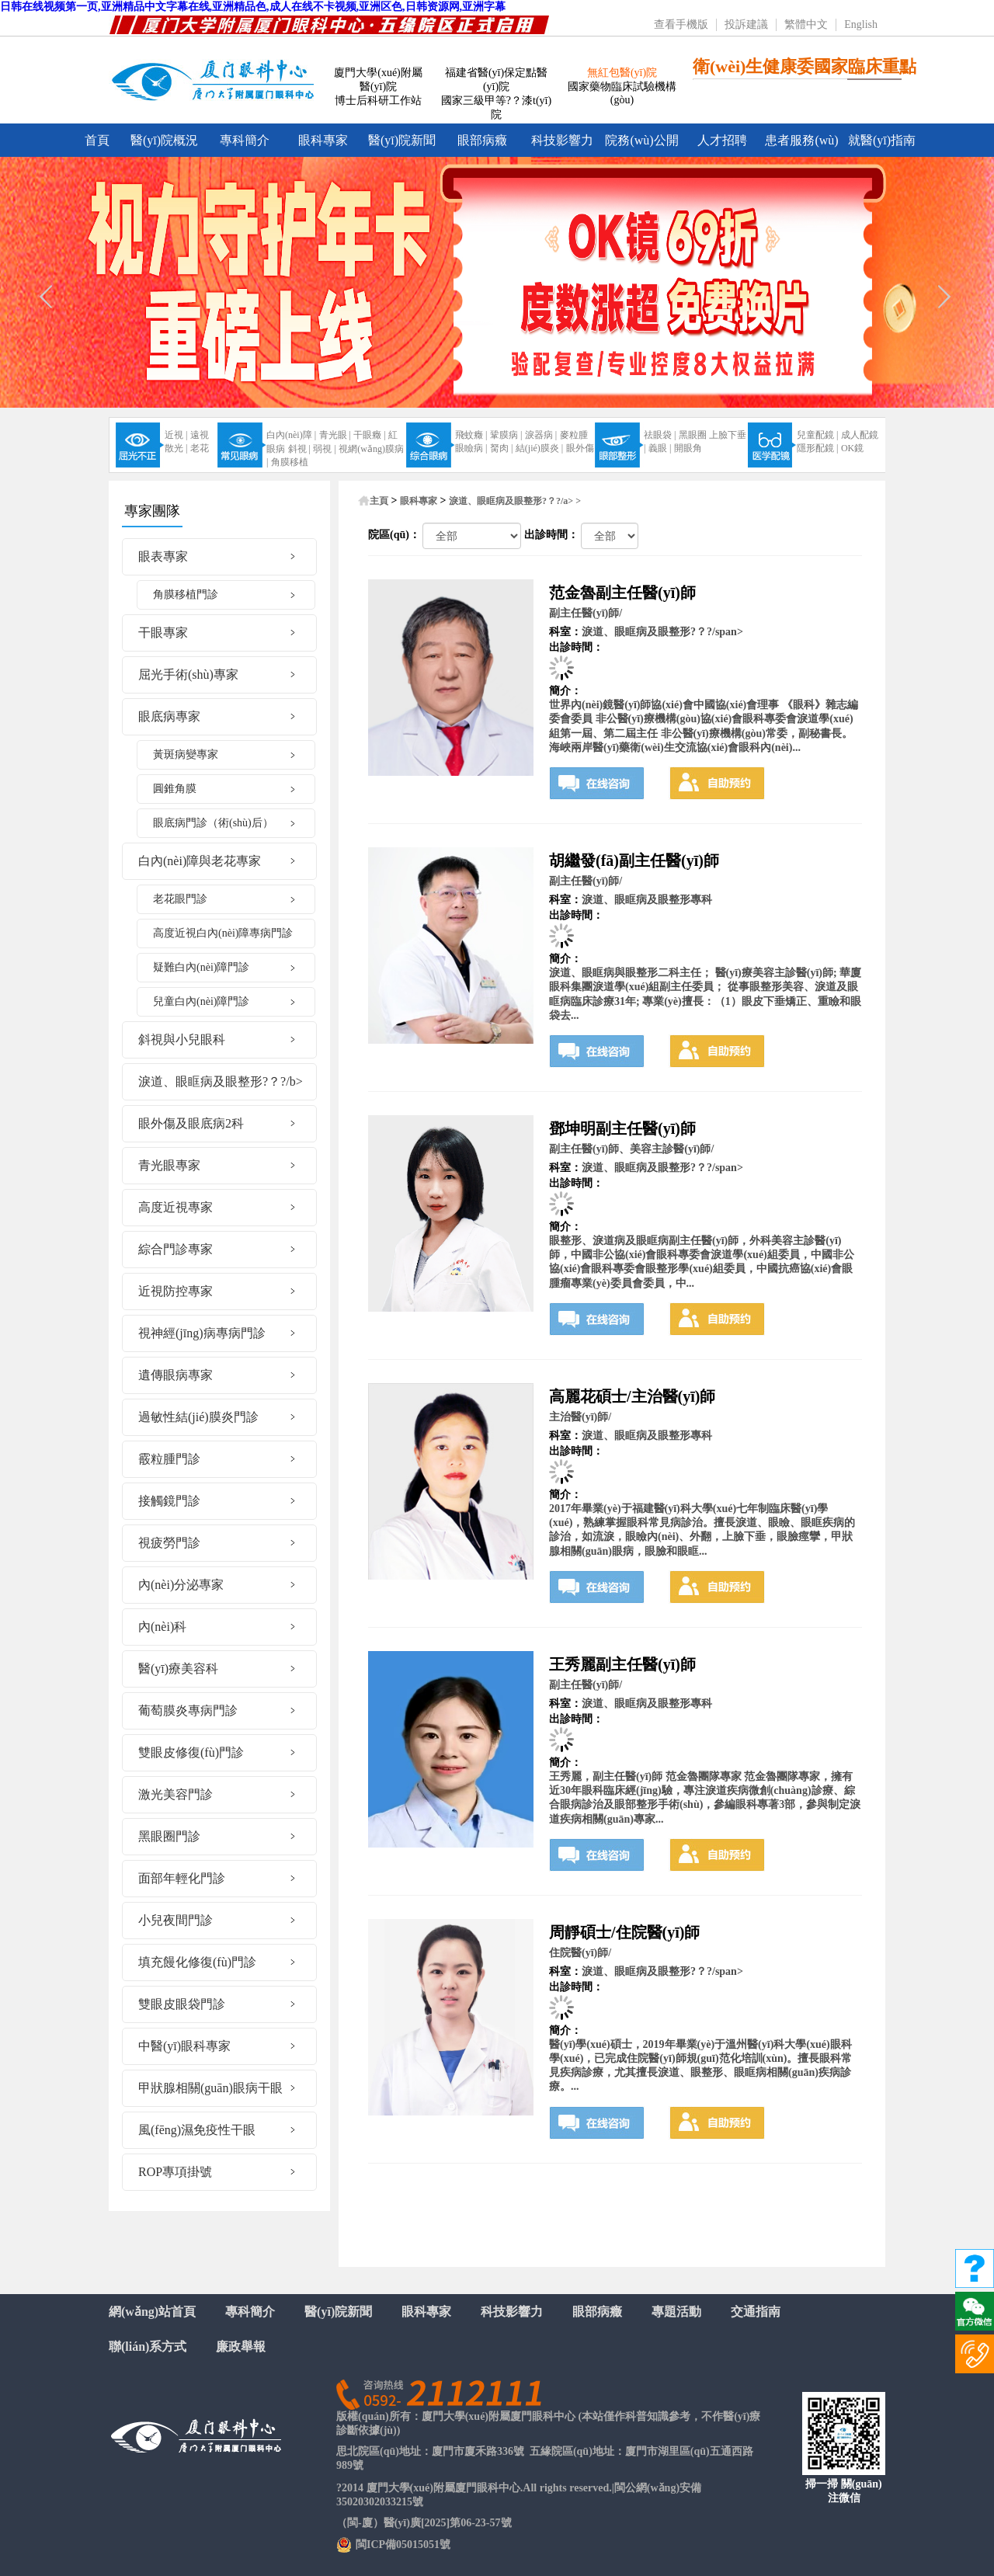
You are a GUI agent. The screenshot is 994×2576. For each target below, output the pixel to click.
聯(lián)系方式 (147, 2346)
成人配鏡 (859, 434)
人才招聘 (722, 140)
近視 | (176, 434)
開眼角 (688, 448)
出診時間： (551, 535)
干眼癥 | (369, 434)
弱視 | (324, 448)
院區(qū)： (394, 535)
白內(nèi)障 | (291, 434)
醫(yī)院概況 (164, 140)
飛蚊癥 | (471, 434)
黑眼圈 (693, 434)
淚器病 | (541, 434)
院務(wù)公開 (641, 140)
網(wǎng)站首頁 (152, 2311)
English (861, 24)
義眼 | (659, 448)
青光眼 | (335, 434)
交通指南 (755, 2311)
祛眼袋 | (660, 434)
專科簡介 (244, 140)
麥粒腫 (574, 434)
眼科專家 (323, 140)
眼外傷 (580, 448)
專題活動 (676, 2311)
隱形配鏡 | (817, 448)
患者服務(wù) (801, 140)
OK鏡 (852, 448)
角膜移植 (289, 462)
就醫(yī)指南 (882, 140)
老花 (199, 448)
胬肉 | (501, 448)
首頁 (97, 140)
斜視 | (299, 448)
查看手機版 (681, 24)
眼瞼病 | (471, 448)
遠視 (199, 434)
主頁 (379, 500)
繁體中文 (806, 24)
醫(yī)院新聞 (402, 140)
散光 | (176, 448)
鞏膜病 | (506, 434)
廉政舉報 (241, 2346)
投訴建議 (746, 24)
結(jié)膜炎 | (539, 448)
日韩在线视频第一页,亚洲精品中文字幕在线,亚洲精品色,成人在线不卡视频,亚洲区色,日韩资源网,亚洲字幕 (253, 6)
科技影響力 (562, 140)
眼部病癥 (482, 140)
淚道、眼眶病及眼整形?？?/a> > (515, 500)
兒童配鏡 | (817, 434)
